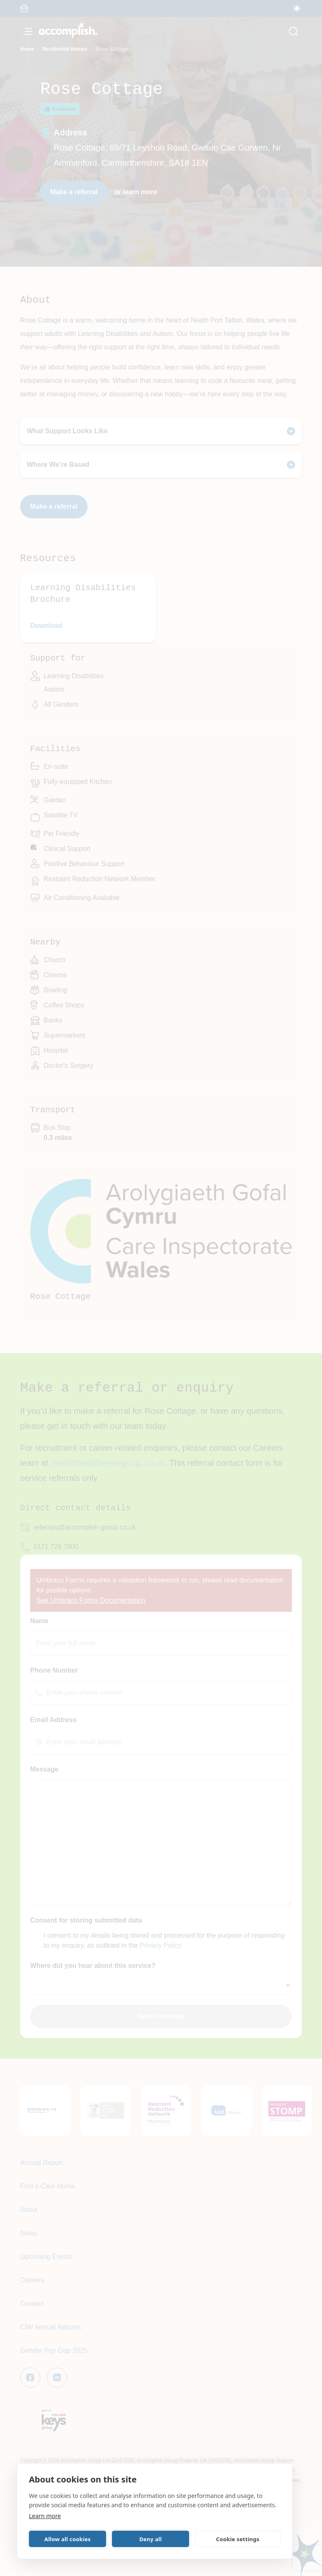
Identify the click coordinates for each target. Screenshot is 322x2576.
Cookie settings (237, 2539)
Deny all (150, 2539)
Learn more (45, 2516)
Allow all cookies (67, 2539)
